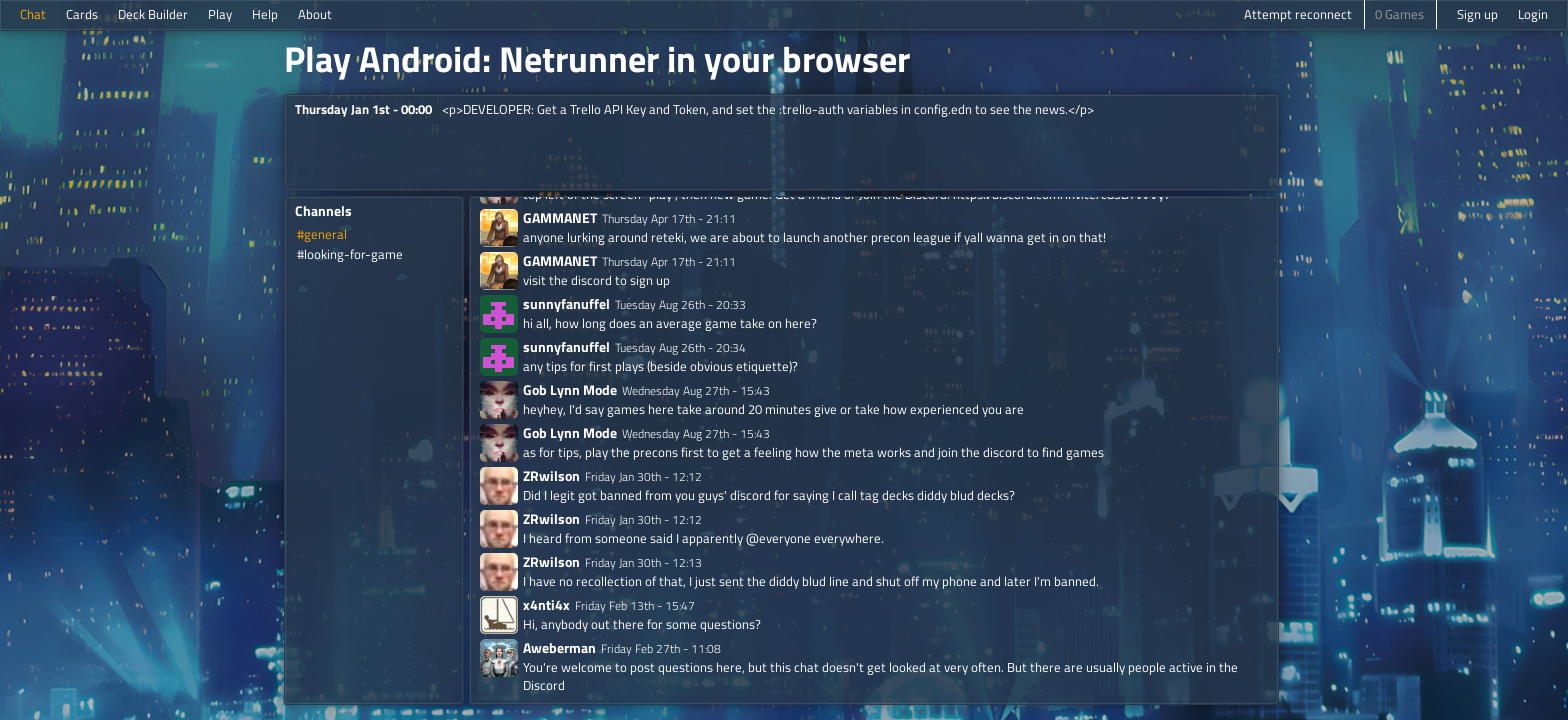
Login (1533, 14)
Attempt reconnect (1298, 14)
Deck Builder (153, 14)
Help (265, 14)
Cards (82, 14)
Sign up (1477, 14)
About (315, 14)
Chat (33, 14)
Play (220, 14)
